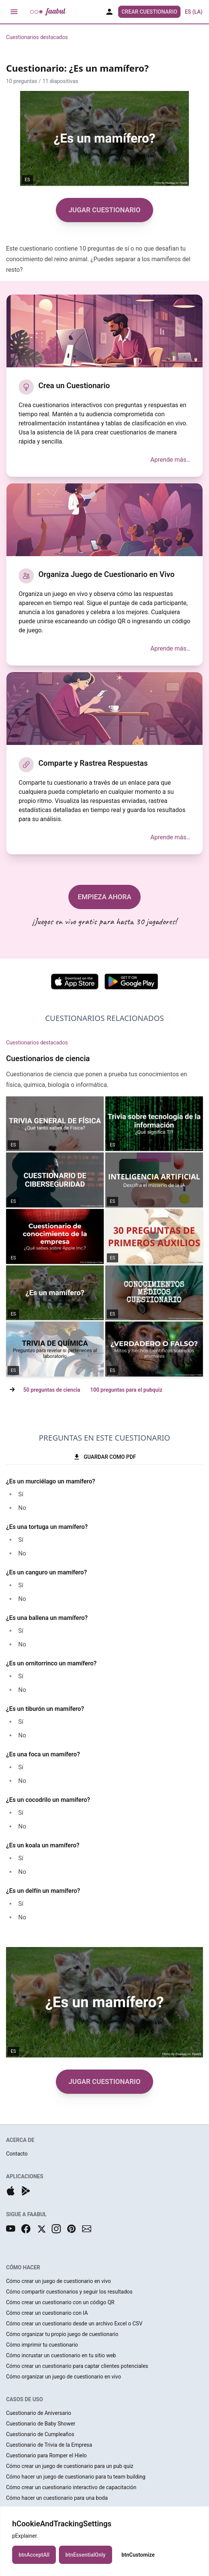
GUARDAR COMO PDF (104, 1457)
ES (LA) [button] (194, 12)
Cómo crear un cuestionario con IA (47, 2313)
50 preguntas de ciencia (51, 1390)
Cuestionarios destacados (37, 37)
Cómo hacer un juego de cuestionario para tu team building (76, 2477)
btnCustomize (138, 2555)
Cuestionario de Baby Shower (40, 2424)
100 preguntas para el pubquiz (126, 1390)
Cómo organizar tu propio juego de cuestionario (62, 2334)
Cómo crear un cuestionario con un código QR (60, 2302)
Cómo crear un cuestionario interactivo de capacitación (71, 2487)
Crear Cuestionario (149, 12)
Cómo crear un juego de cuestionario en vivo (58, 2281)
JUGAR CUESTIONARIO (104, 210)
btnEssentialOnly (85, 2555)
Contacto (17, 2154)
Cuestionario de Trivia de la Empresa (49, 2445)
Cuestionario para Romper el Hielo (46, 2455)
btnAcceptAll (34, 2555)
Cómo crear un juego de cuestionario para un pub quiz (69, 2466)
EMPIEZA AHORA (104, 897)
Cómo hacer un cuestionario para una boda (57, 2498)
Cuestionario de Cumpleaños (40, 2434)
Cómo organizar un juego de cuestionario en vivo (63, 2377)
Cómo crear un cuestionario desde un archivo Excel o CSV (74, 2323)
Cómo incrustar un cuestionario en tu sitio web (61, 2355)
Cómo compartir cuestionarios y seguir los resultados (69, 2292)
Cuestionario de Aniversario (38, 2413)
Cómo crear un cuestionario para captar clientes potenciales (77, 2366)
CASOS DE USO (24, 2399)
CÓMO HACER (23, 2267)
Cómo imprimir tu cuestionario (42, 2345)
